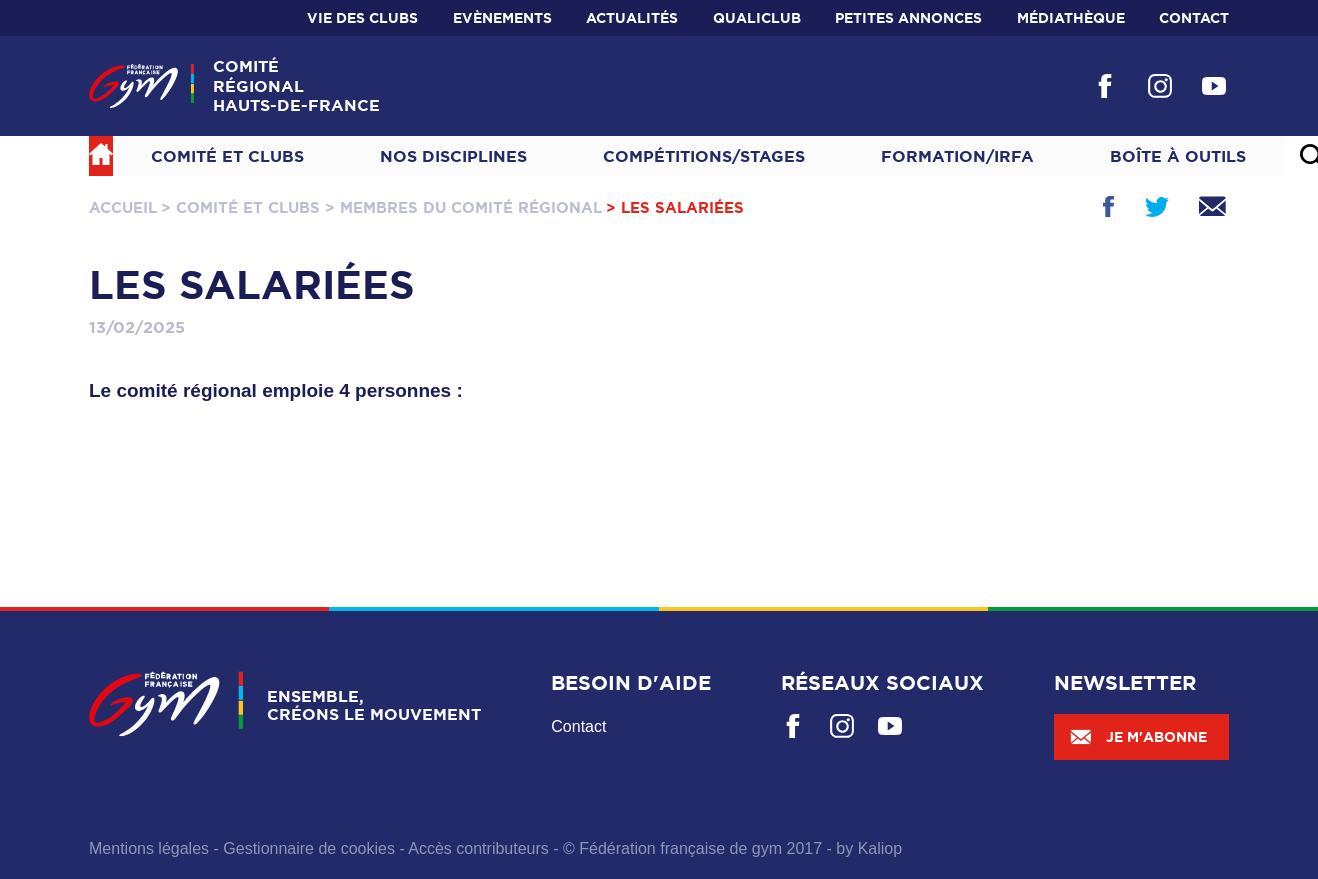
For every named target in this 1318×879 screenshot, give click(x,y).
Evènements (502, 18)
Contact (1194, 18)
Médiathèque (1071, 18)
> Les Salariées (675, 207)
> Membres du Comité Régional (463, 207)
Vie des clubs (362, 18)
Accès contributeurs (478, 848)
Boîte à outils (1178, 156)
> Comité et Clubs (240, 207)
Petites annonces (908, 18)
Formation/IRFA (957, 156)
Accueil (123, 207)
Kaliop (880, 848)
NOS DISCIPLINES (453, 156)
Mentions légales (149, 848)
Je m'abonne (1138, 737)
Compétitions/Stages (704, 156)
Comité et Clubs (227, 156)
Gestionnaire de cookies (309, 848)
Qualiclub (757, 18)
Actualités (632, 18)
